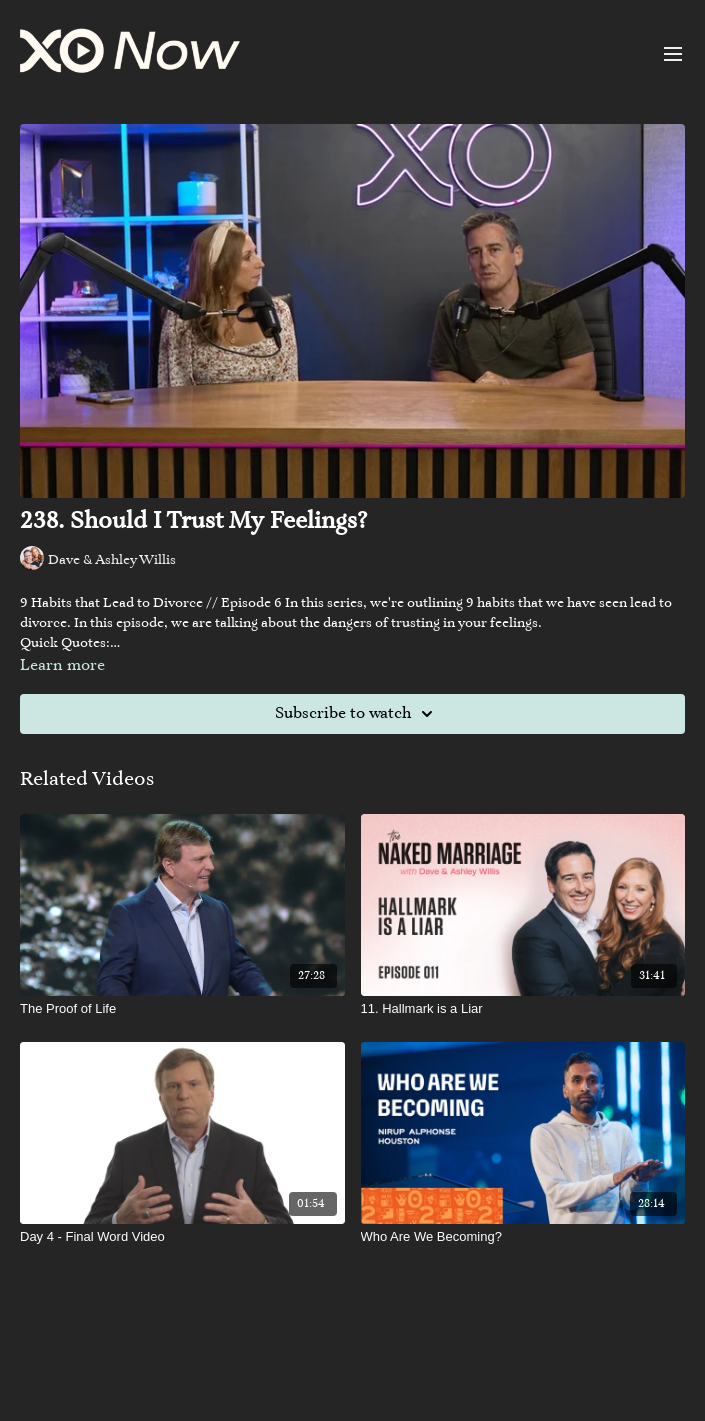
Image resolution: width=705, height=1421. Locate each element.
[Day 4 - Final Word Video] (182, 1237)
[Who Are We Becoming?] (523, 1237)
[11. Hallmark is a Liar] (523, 1009)
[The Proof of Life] (182, 1009)
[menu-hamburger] (673, 54)
